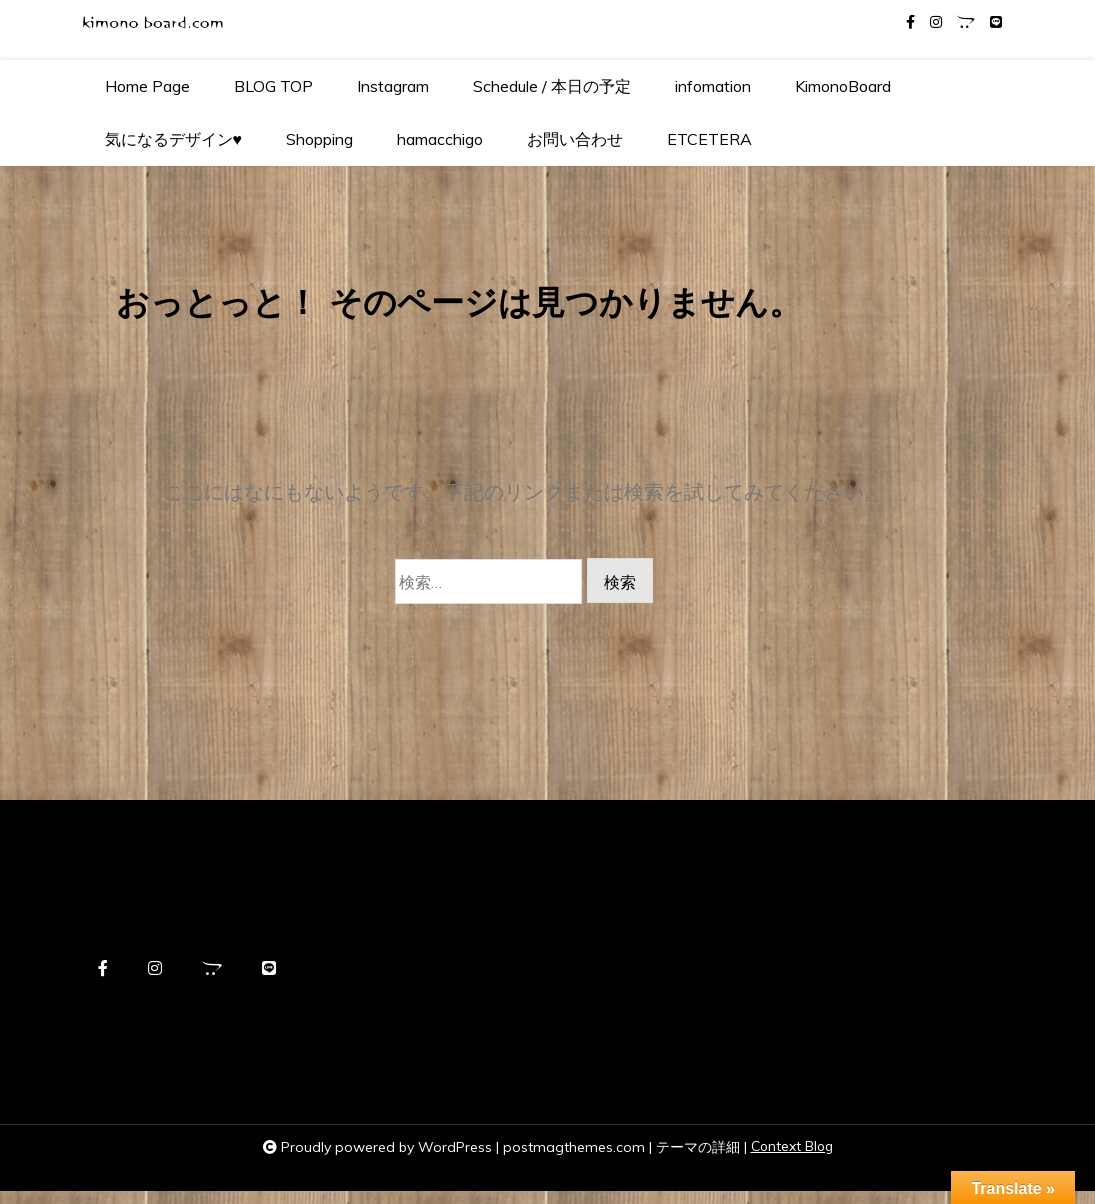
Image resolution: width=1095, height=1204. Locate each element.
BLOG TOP (273, 86)
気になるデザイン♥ (174, 139)
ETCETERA (709, 139)
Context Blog (792, 1160)
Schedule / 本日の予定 (552, 86)
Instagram (393, 86)
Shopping (319, 139)
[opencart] (966, 22)
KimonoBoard (843, 86)
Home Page (147, 86)
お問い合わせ (575, 139)
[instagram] (936, 22)
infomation (713, 86)
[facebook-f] (910, 22)
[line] (996, 22)
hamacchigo (440, 139)
